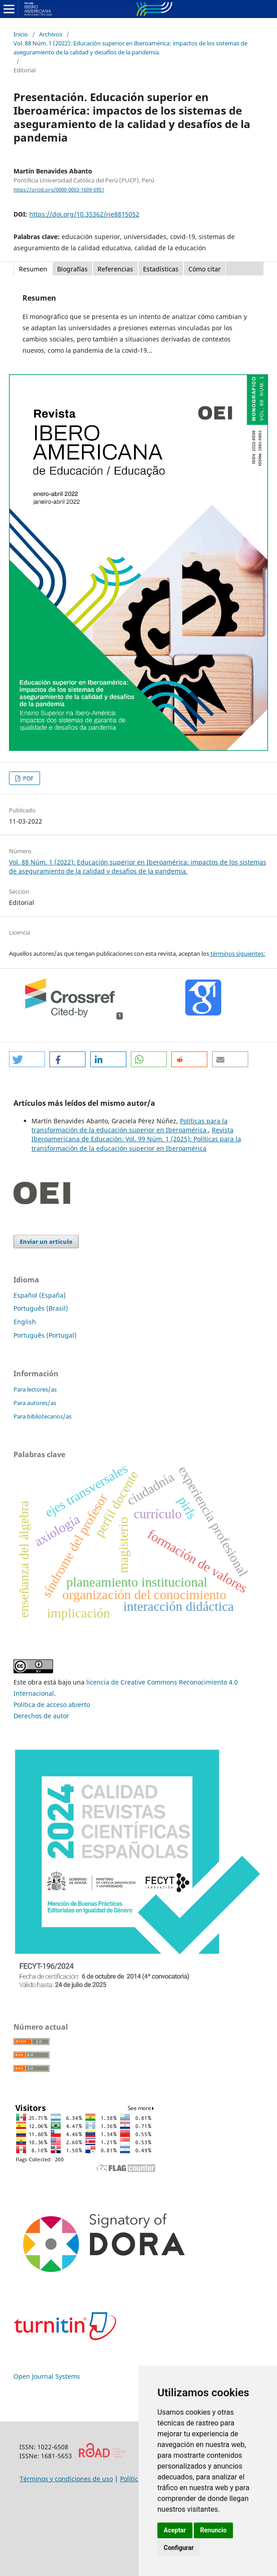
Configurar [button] (179, 2547)
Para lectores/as (35, 1389)
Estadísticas (161, 269)
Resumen (33, 269)
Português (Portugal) (44, 1335)
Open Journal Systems (46, 2376)
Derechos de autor (41, 1715)
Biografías (72, 269)
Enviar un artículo (46, 1241)
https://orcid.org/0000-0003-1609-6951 (58, 189)
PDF (28, 778)
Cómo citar (204, 269)
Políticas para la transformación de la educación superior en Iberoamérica (129, 1125)
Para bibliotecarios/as (42, 1416)
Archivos (50, 34)
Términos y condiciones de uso (66, 2478)
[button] (27, 1059)
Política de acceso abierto (51, 1704)
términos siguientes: (237, 953)
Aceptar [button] (175, 2530)
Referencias (115, 269)
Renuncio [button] (213, 2530)
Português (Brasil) (40, 1308)
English (24, 1321)
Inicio (20, 34)
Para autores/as (34, 1403)
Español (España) (39, 1295)
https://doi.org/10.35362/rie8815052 (84, 214)
